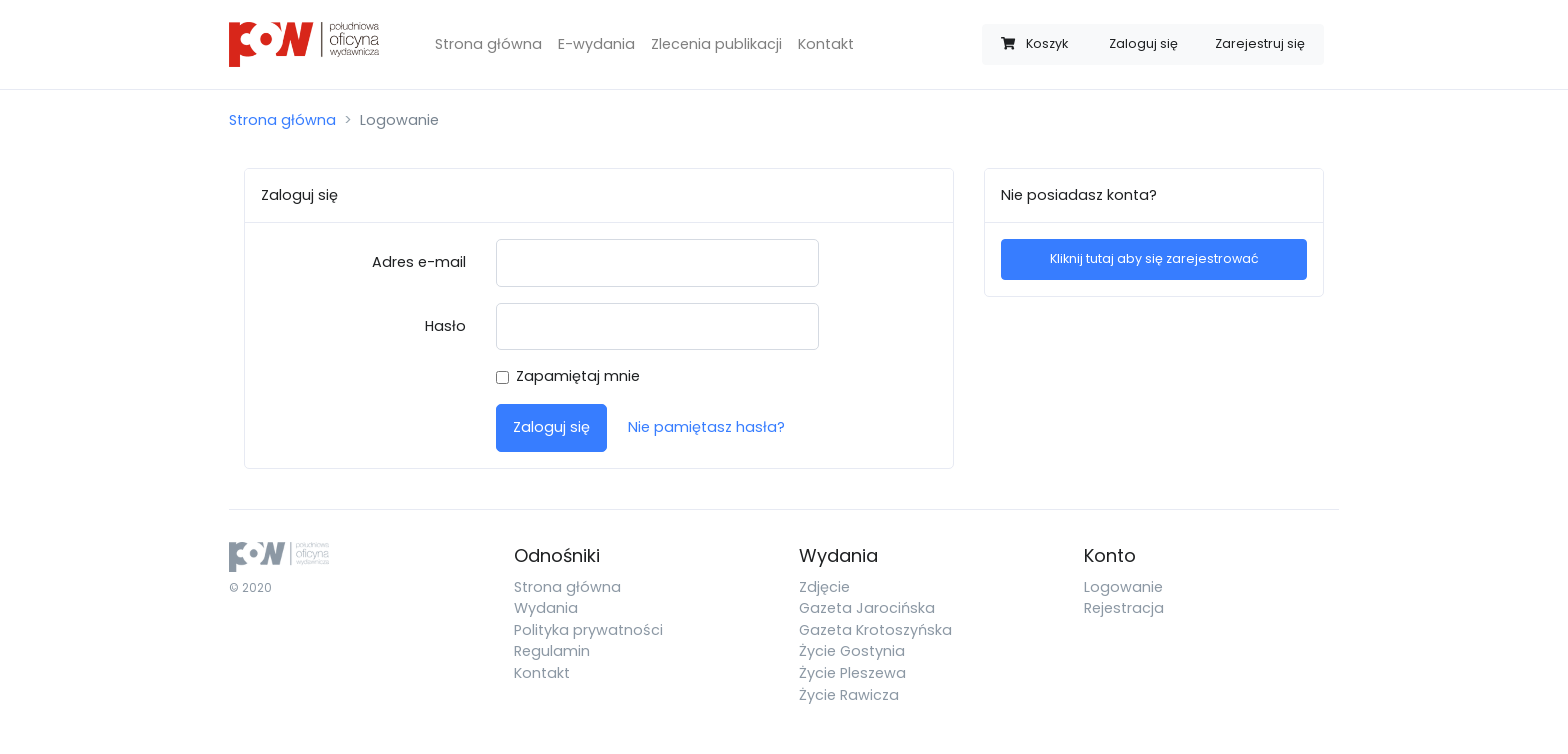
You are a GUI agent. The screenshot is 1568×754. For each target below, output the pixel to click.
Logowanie (1123, 587)
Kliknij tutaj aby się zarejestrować (1154, 258)
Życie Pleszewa (852, 673)
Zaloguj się (1143, 43)
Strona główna (488, 44)
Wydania (546, 608)
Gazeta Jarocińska (867, 608)
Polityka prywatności (588, 630)
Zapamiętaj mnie (578, 376)
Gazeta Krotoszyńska (875, 630)
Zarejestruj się (1260, 43)
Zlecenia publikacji (716, 44)
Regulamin (552, 651)
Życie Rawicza (849, 695)
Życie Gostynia (852, 651)
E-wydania (596, 44)
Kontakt (826, 44)
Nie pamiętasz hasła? (706, 427)
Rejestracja (1124, 608)
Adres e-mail (419, 262)
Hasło (445, 326)
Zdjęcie (824, 587)
